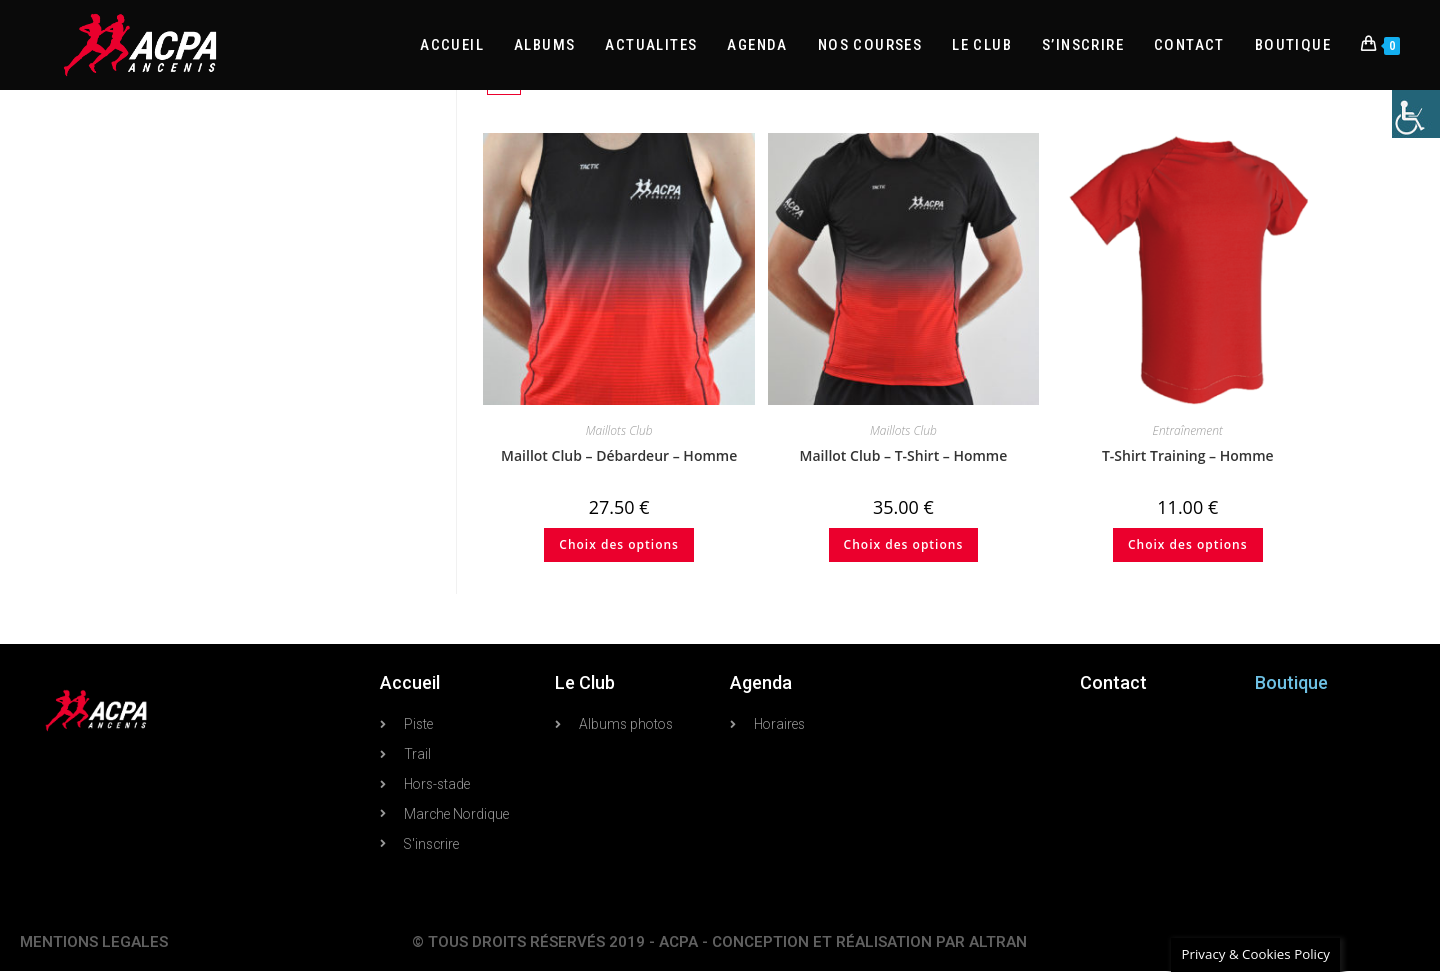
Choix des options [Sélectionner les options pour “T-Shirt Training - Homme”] (1188, 544)
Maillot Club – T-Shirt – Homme (904, 455)
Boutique (1291, 682)
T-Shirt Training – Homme (1188, 455)
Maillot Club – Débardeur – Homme (619, 455)
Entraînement (1188, 430)
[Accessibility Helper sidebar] (1416, 114)
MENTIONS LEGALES (94, 943)
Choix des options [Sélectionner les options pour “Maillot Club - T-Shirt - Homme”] (904, 544)
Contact (1113, 682)
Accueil (410, 682)
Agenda (761, 682)
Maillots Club (619, 430)
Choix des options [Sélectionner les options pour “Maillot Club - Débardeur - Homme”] (619, 544)
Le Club (585, 682)
